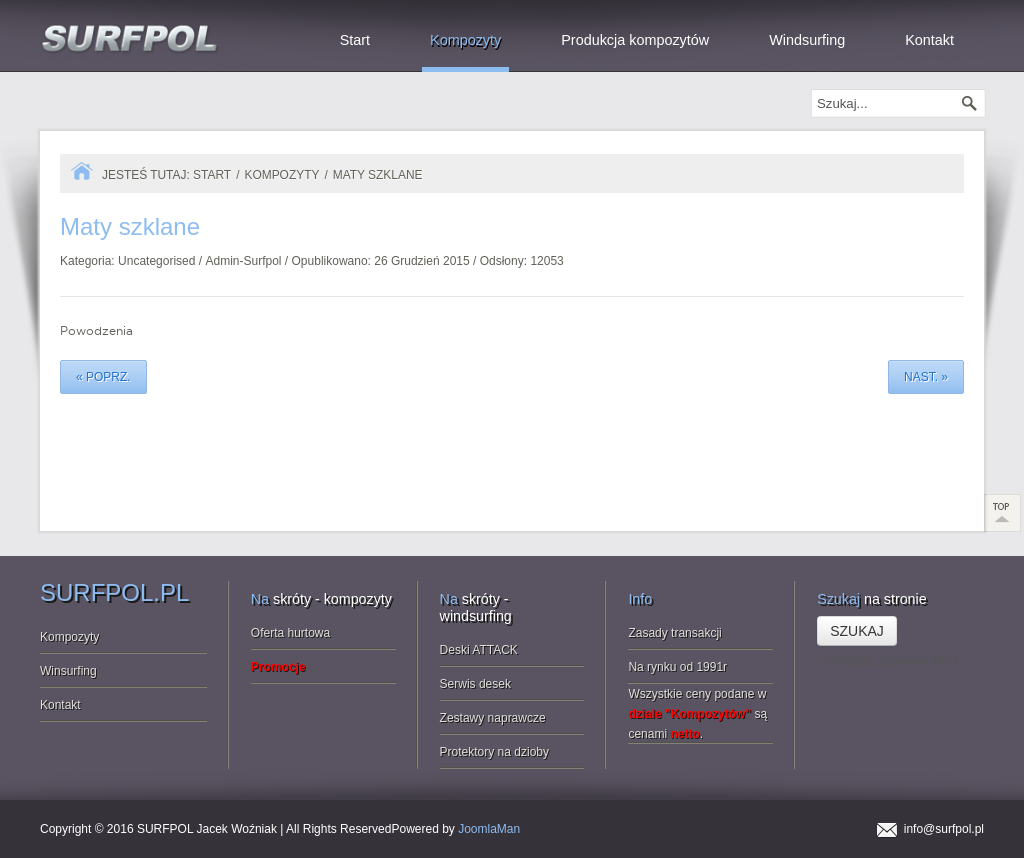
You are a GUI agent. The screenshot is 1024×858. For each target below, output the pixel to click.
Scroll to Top (1003, 513)
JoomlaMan (489, 829)
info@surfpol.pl (944, 829)
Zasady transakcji (674, 633)
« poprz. (103, 377)
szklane (130, 226)
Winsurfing (68, 671)
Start (212, 175)
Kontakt (60, 705)
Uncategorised (156, 261)
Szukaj (857, 631)
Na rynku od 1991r (677, 667)
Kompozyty (281, 175)
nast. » (926, 377)
